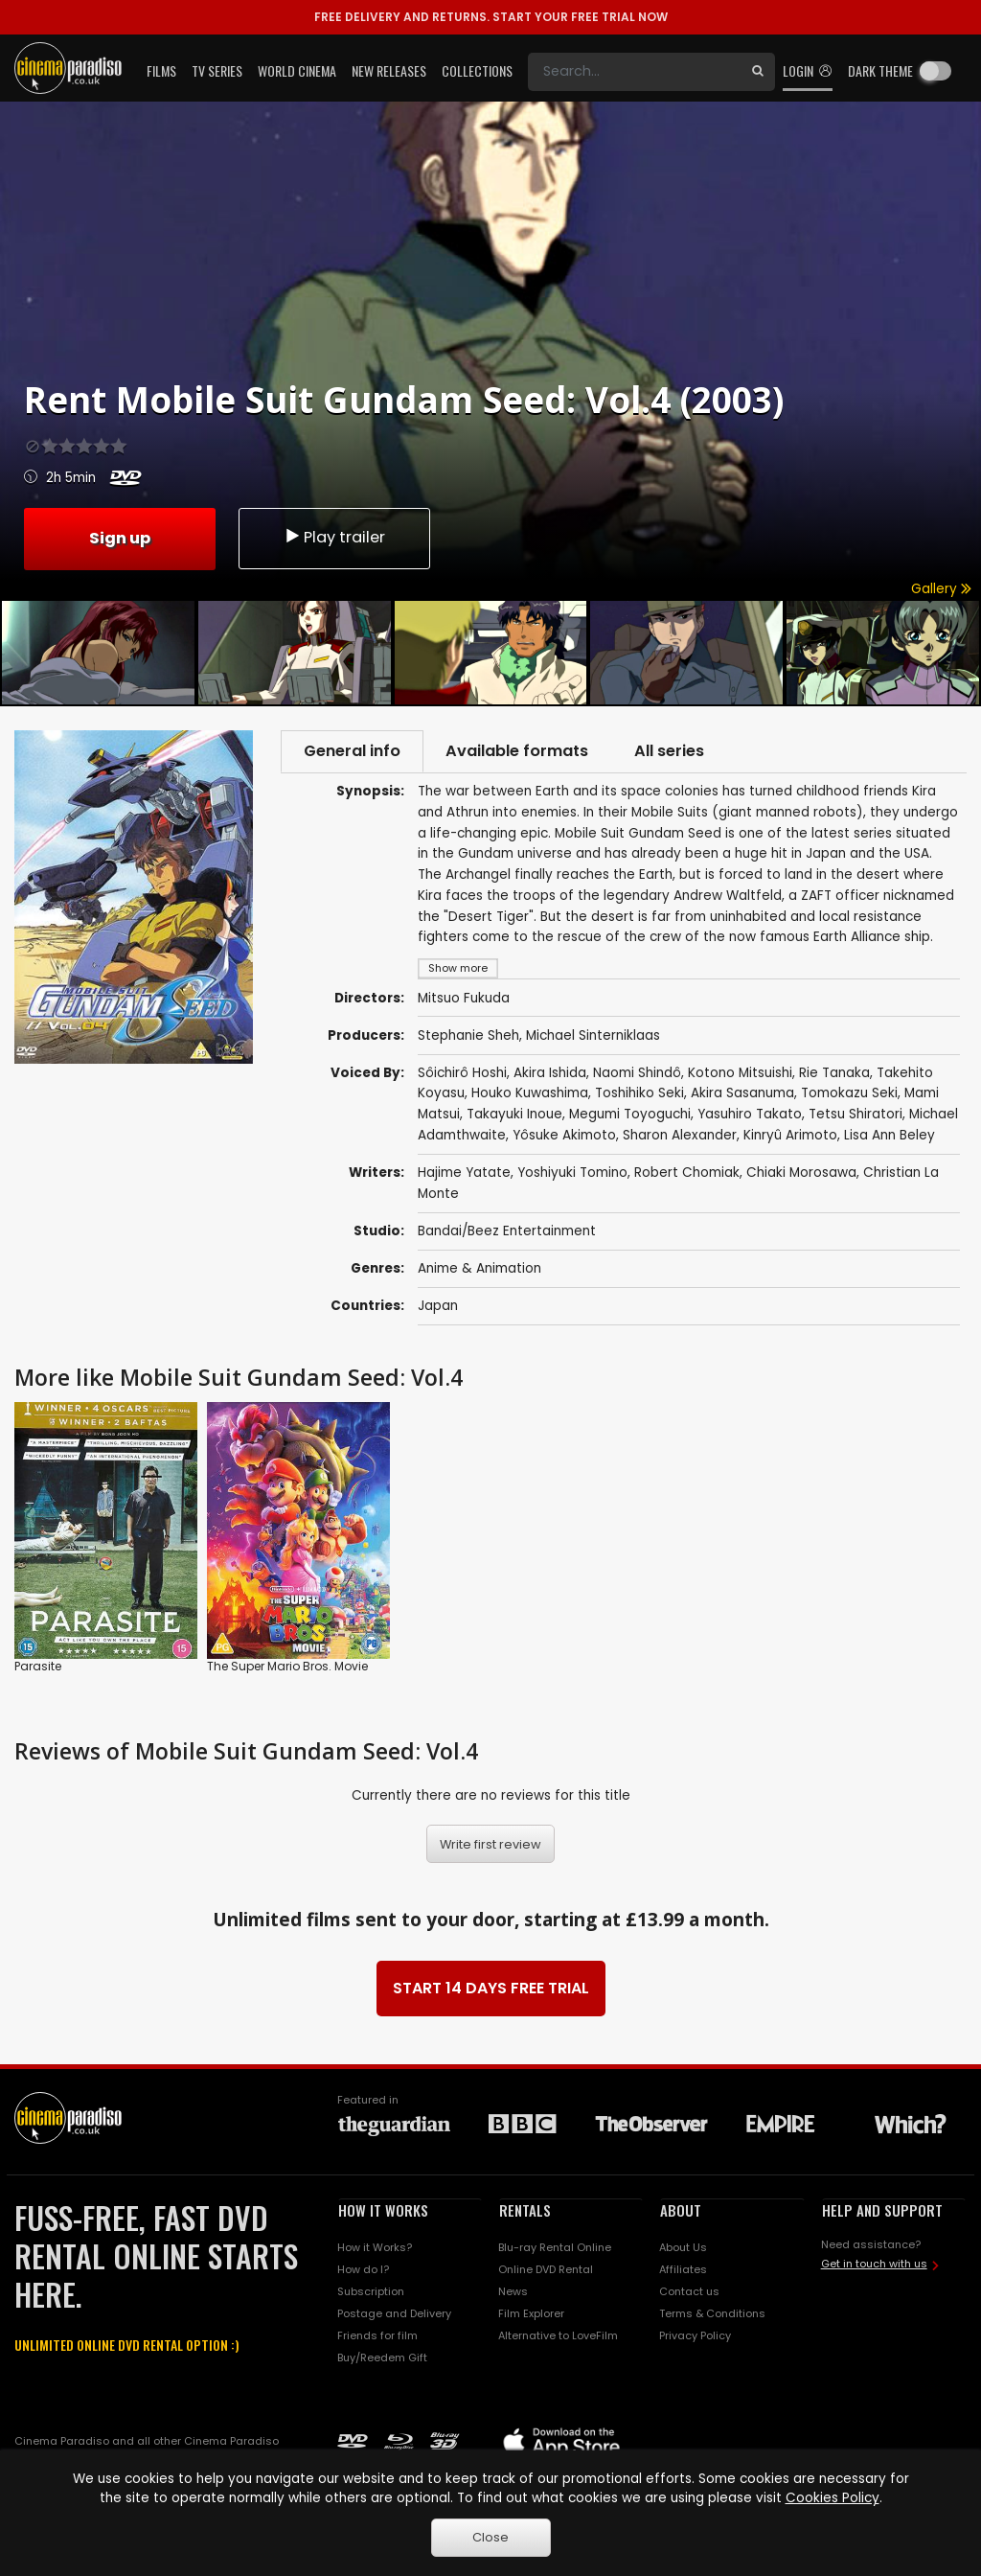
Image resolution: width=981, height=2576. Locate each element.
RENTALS (525, 2210)
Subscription (370, 2293)
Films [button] (161, 70)
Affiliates (683, 2271)
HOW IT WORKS (383, 2210)
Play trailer (334, 537)
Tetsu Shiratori (855, 1116)
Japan (438, 1308)
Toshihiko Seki (639, 1095)
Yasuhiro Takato (749, 1116)
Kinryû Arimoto (790, 1137)
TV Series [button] (217, 70)
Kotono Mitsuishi (740, 1075)
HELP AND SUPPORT (882, 2210)
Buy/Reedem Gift (382, 2359)
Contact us (689, 2293)
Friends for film (377, 2337)
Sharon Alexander (680, 1137)
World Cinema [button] (297, 70)
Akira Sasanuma (742, 1095)
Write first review (490, 1845)
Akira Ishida (549, 1075)
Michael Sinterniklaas (593, 1036)
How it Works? (374, 2249)
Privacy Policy (695, 2337)
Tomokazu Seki (849, 1095)
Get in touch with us (874, 2265)
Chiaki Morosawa (801, 1174)
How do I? (363, 2271)
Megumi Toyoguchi (630, 1116)
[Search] (634, 72)
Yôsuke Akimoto (564, 1137)
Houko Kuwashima (529, 1095)
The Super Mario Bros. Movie (287, 1668)
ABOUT (680, 2210)
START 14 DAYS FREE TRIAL (491, 1989)
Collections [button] (477, 70)
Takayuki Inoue (514, 1116)
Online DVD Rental (545, 2271)
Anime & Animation (479, 1270)
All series (680, 752)
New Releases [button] (389, 70)
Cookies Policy (832, 2498)
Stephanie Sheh (468, 1036)
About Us (683, 2249)
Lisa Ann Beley (889, 1137)
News (513, 2293)
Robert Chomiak (687, 1174)
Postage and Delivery (394, 2315)
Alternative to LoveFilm (558, 2337)
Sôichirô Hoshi (462, 1075)
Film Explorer (531, 2315)
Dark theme (880, 70)
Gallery (941, 589)
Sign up (119, 536)
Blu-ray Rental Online (554, 2249)
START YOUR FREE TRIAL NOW (491, 17)
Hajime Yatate (464, 1174)
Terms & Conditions (712, 2315)
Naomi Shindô (637, 1075)
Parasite (37, 1668)
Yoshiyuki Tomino (572, 1174)
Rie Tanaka (834, 1075)
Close (490, 2537)
